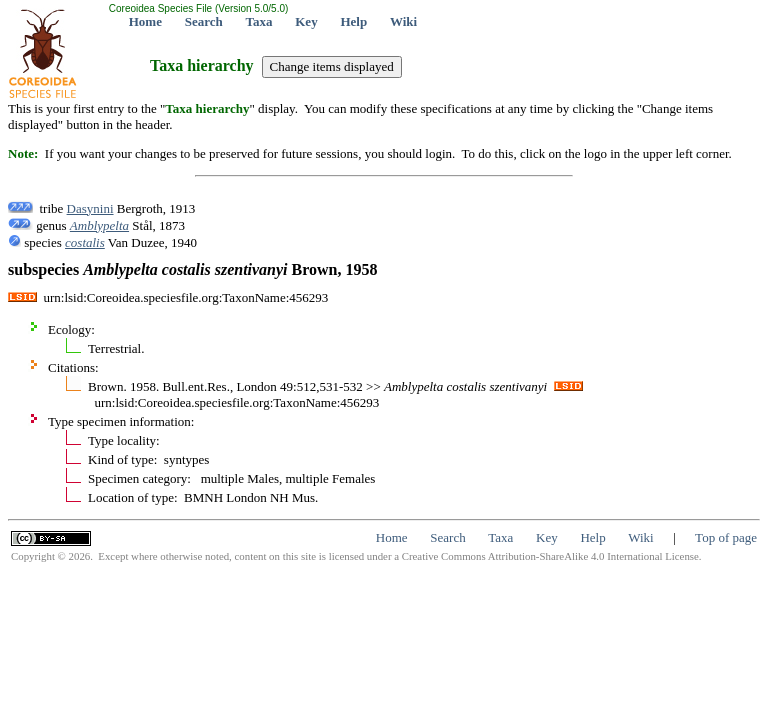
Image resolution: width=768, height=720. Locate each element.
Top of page (726, 537)
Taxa (259, 21)
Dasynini (90, 208)
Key (306, 21)
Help (353, 21)
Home (145, 21)
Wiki (403, 21)
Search (204, 21)
